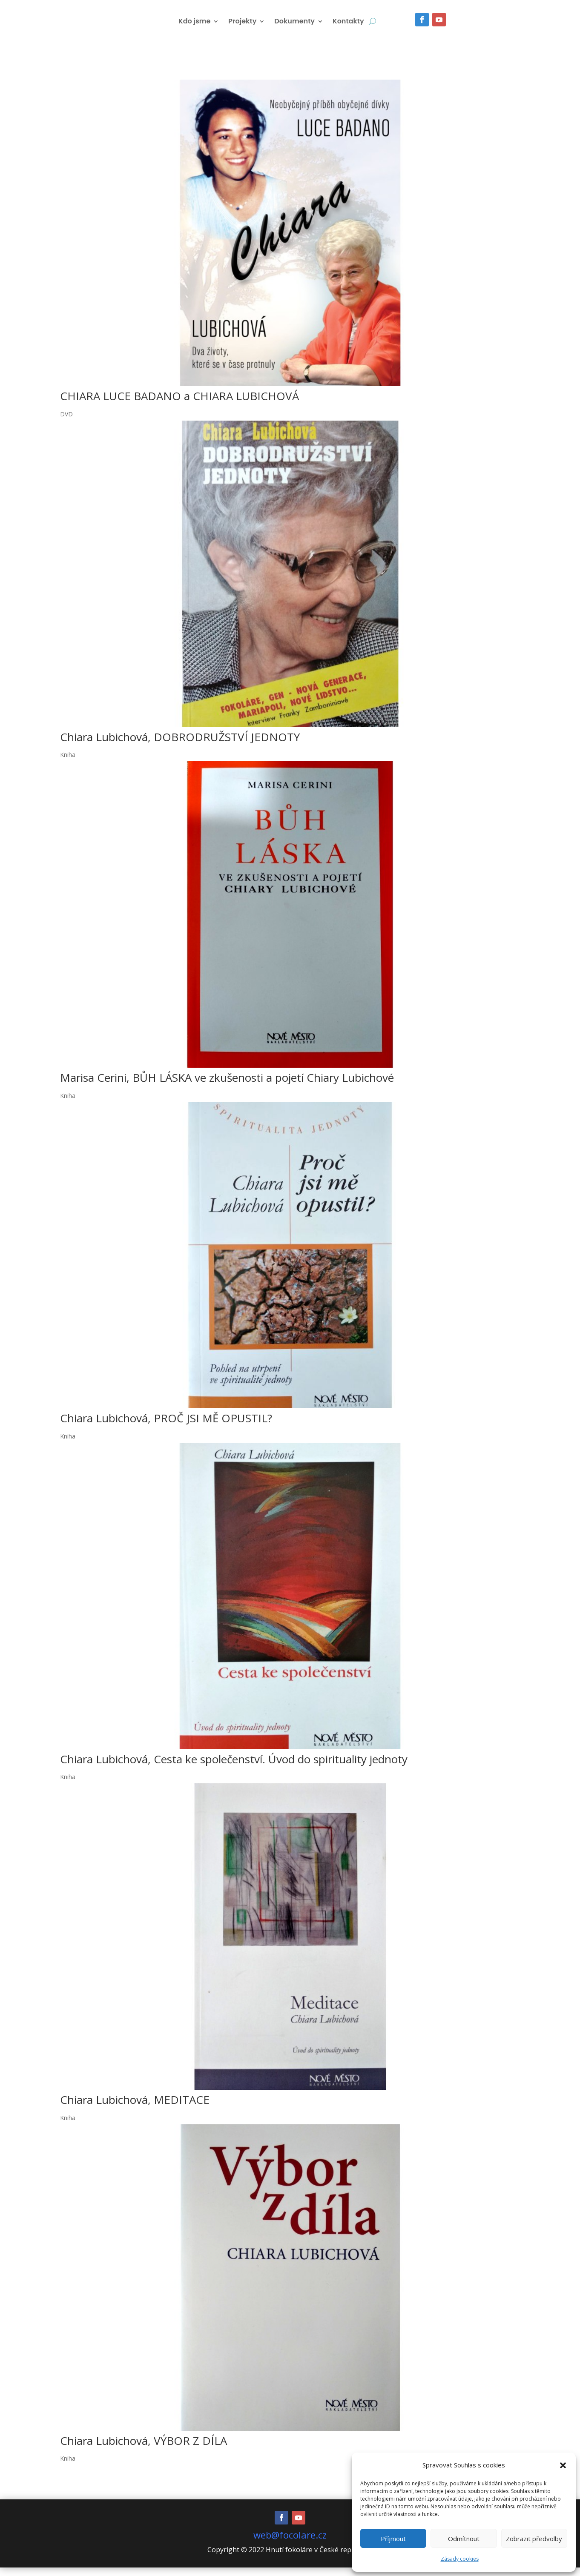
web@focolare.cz (290, 2543)
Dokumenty (294, 28)
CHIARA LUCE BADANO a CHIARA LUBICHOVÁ (179, 404)
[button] (563, 2465)
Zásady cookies (460, 2558)
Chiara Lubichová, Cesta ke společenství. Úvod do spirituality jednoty (234, 1767)
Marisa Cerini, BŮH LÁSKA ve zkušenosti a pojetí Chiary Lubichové (227, 1086)
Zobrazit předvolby (534, 2538)
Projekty (242, 28)
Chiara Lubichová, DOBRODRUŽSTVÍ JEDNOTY (180, 745)
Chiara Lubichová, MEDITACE (135, 2108)
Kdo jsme (194, 28)
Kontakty (348, 28)
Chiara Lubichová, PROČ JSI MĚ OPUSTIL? (166, 1426)
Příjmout (393, 2538)
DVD (66, 422)
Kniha (67, 763)
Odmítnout (464, 2538)
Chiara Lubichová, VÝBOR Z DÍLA (143, 2448)
